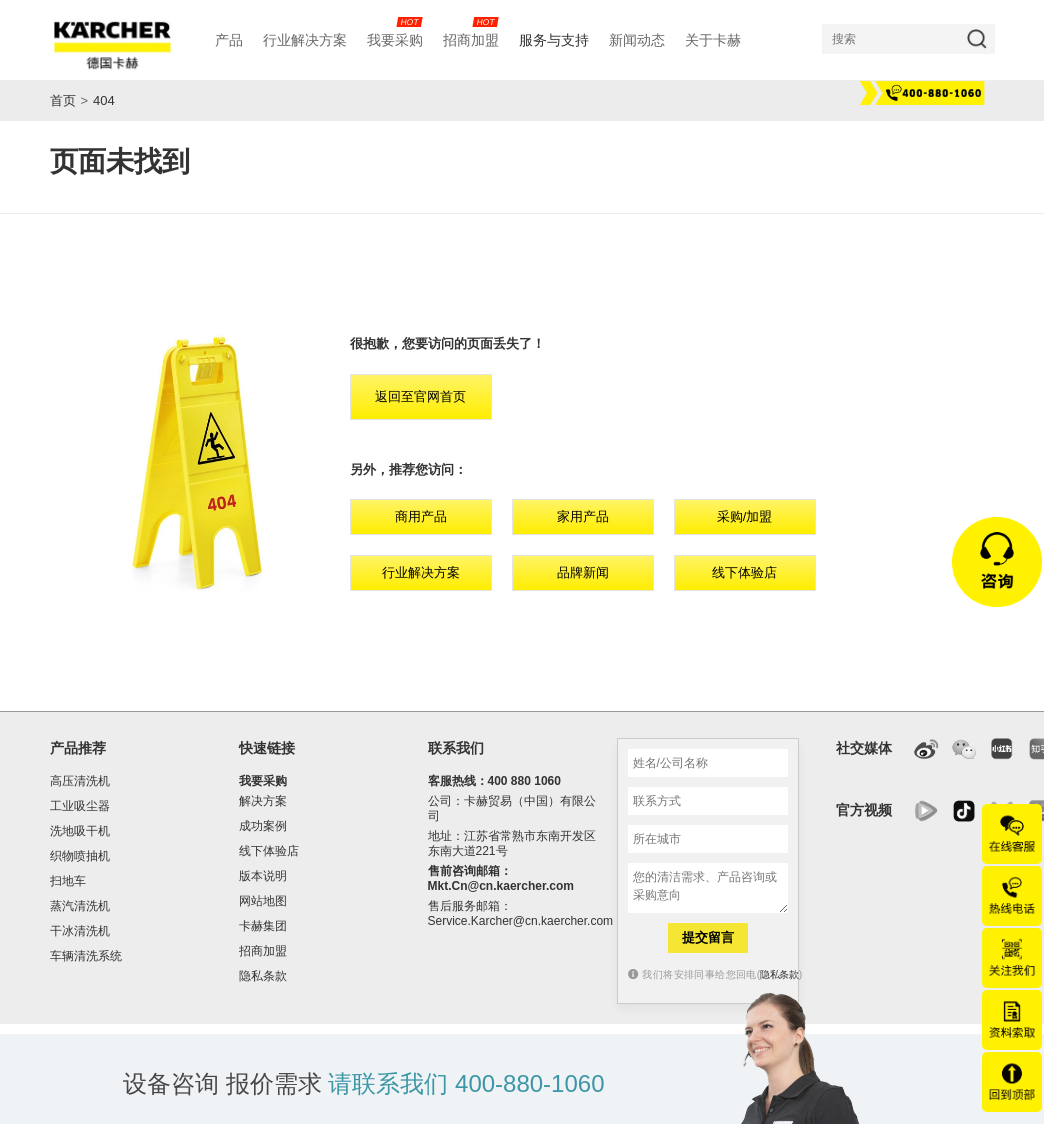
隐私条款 (263, 976)
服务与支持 (554, 40)
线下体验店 (744, 572)
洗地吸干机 (80, 831)
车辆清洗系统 (86, 956)
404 (104, 100)
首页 (63, 100)
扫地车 (68, 881)
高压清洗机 (80, 781)
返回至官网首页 (420, 396)
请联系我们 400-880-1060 (466, 1083)
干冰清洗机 (80, 931)
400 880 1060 (524, 781)
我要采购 (263, 781)
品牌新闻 (583, 572)
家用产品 (583, 516)
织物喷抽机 (80, 856)
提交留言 (708, 937)
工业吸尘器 (80, 806)
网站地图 (263, 901)
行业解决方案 (421, 572)
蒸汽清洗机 (80, 906)
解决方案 (263, 801)
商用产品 (421, 516)
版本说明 (263, 876)
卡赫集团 (263, 926)
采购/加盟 (745, 516)
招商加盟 (263, 951)
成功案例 (263, 826)
